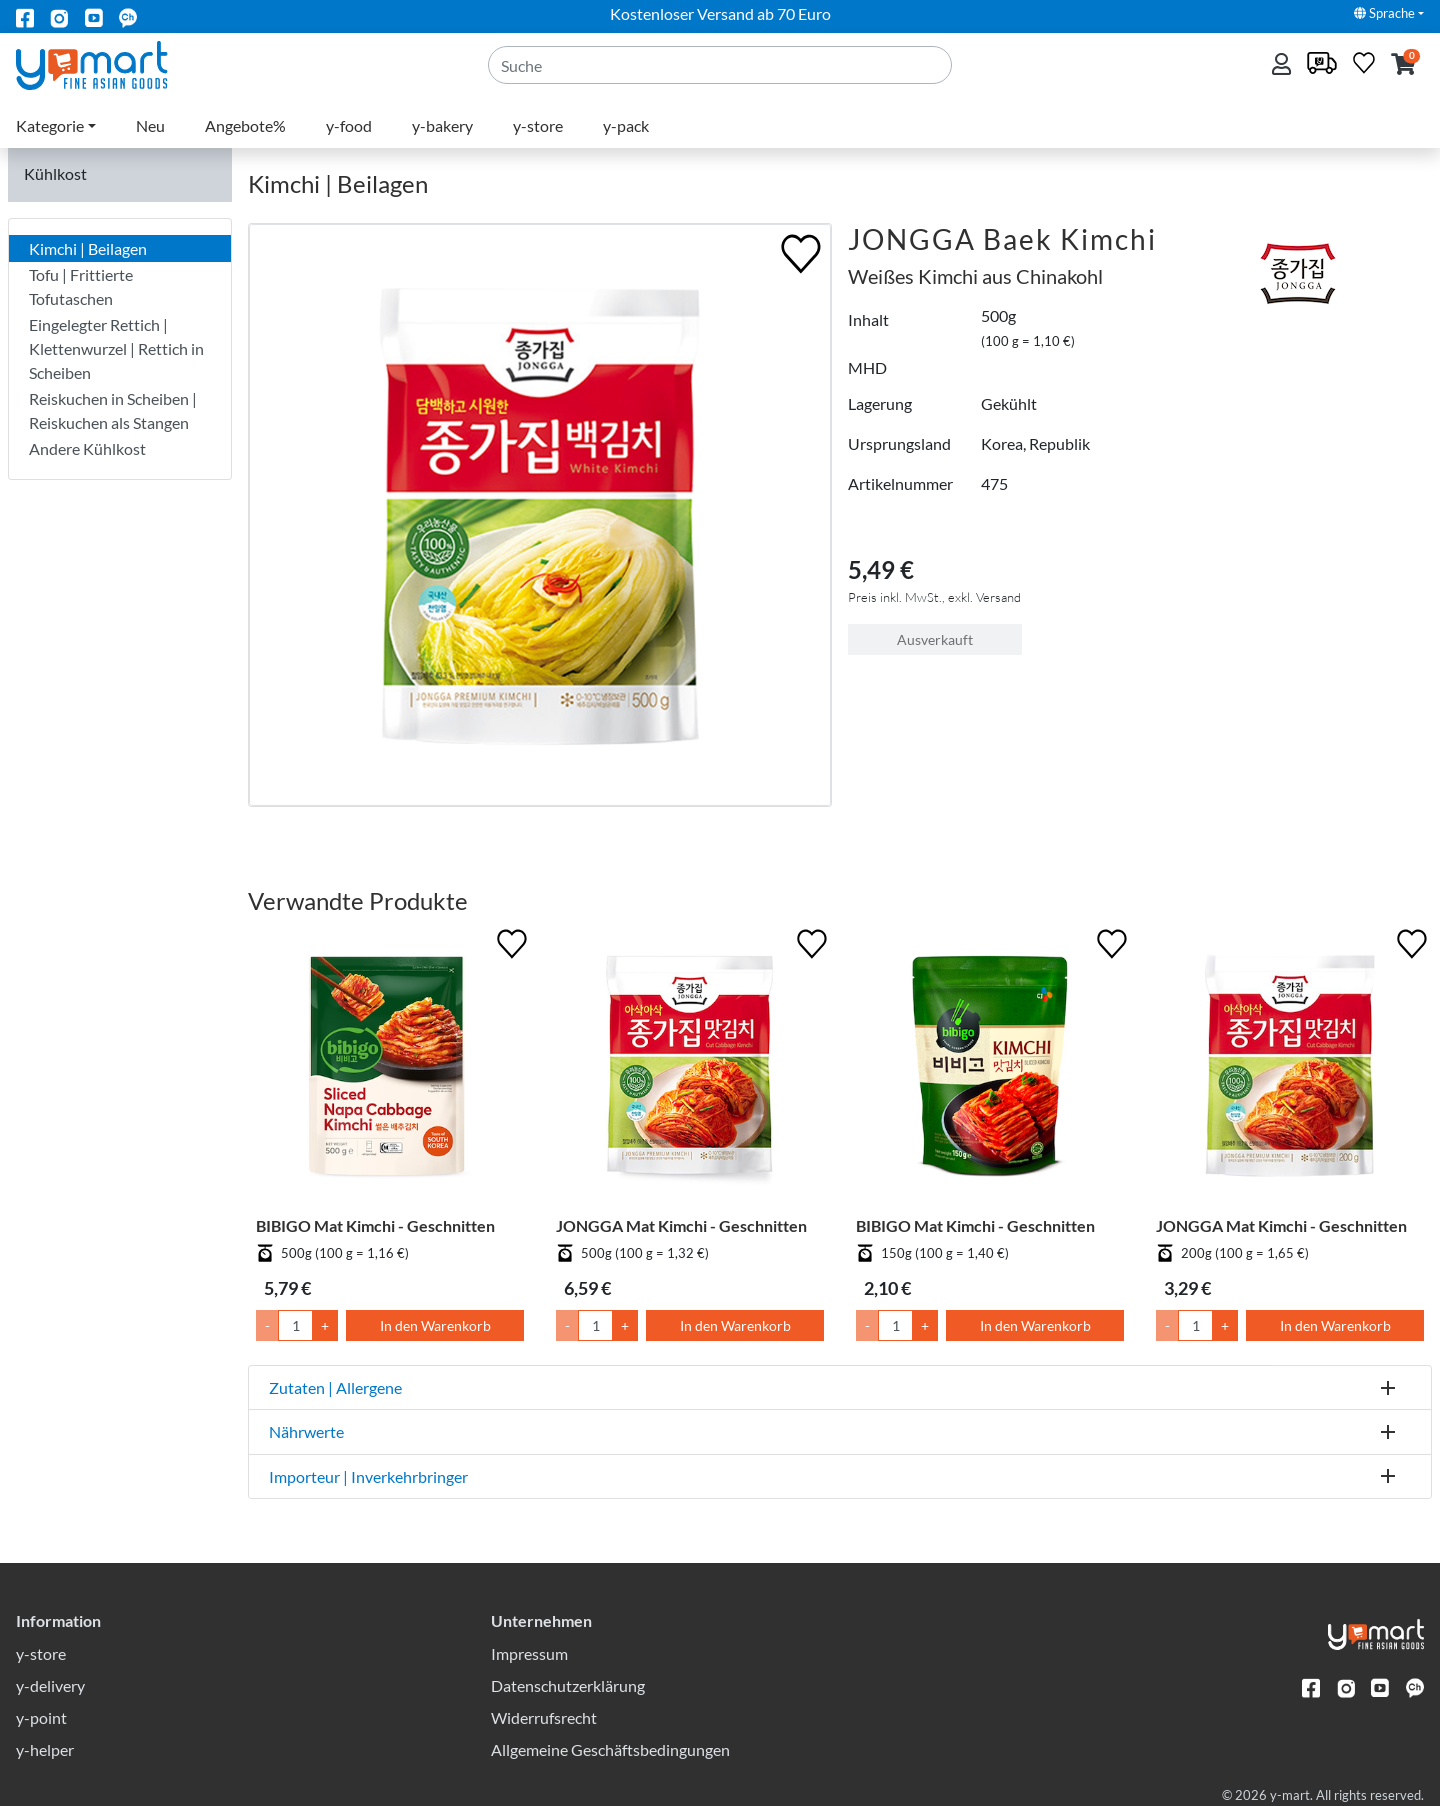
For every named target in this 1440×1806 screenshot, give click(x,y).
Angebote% (245, 125)
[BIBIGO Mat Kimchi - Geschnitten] (390, 1070)
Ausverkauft (935, 639)
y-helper (45, 1749)
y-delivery (50, 1685)
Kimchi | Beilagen (88, 248)
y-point (41, 1717)
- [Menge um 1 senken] (267, 1325)
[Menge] (295, 1325)
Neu (150, 125)
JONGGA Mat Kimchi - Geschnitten (681, 1225)
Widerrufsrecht (544, 1717)
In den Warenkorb (435, 1325)
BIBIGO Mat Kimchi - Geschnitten (375, 1225)
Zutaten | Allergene (335, 1387)
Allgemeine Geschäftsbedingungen (610, 1749)
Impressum (529, 1653)
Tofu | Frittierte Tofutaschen (81, 286)
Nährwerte (306, 1431)
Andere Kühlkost (87, 448)
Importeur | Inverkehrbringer (368, 1476)
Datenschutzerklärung (568, 1685)
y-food (349, 125)
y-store (538, 125)
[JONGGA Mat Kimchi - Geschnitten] (690, 1070)
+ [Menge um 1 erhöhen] (325, 1325)
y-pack (626, 125)
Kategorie (50, 125)
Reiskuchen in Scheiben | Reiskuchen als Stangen (113, 410)
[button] (1403, 65)
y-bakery (442, 125)
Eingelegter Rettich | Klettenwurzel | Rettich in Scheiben (116, 348)
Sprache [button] (1384, 13)
